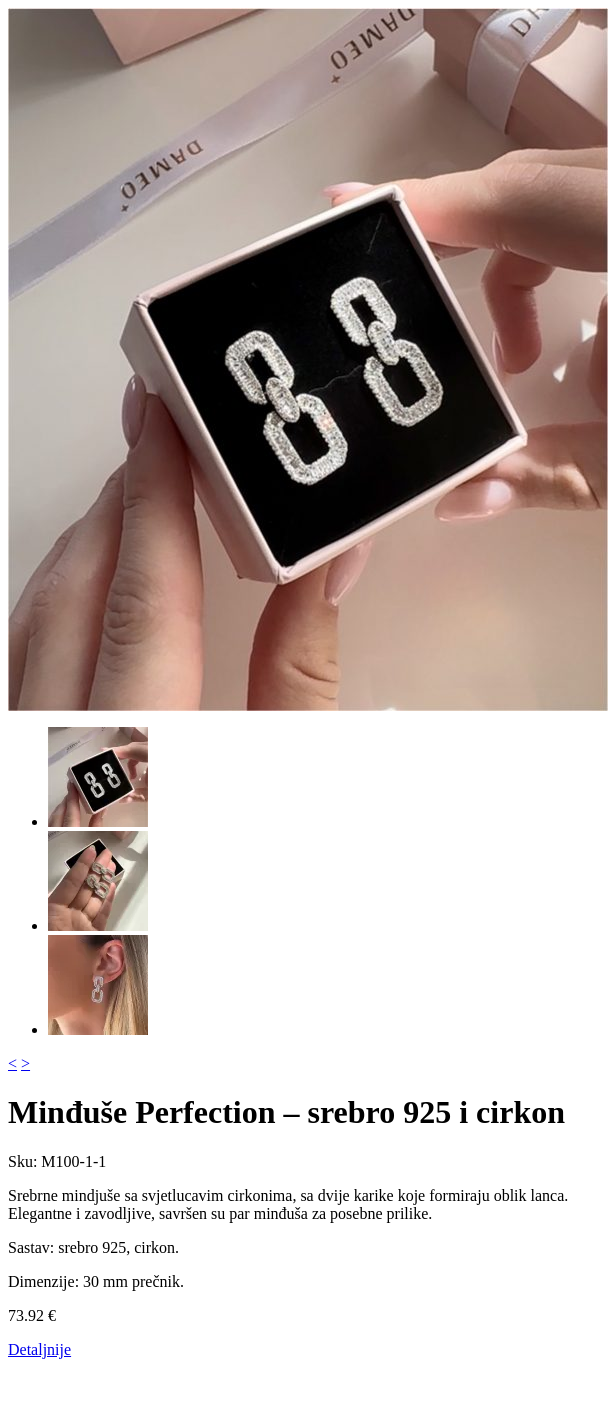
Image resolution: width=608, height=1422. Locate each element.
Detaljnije (39, 1349)
